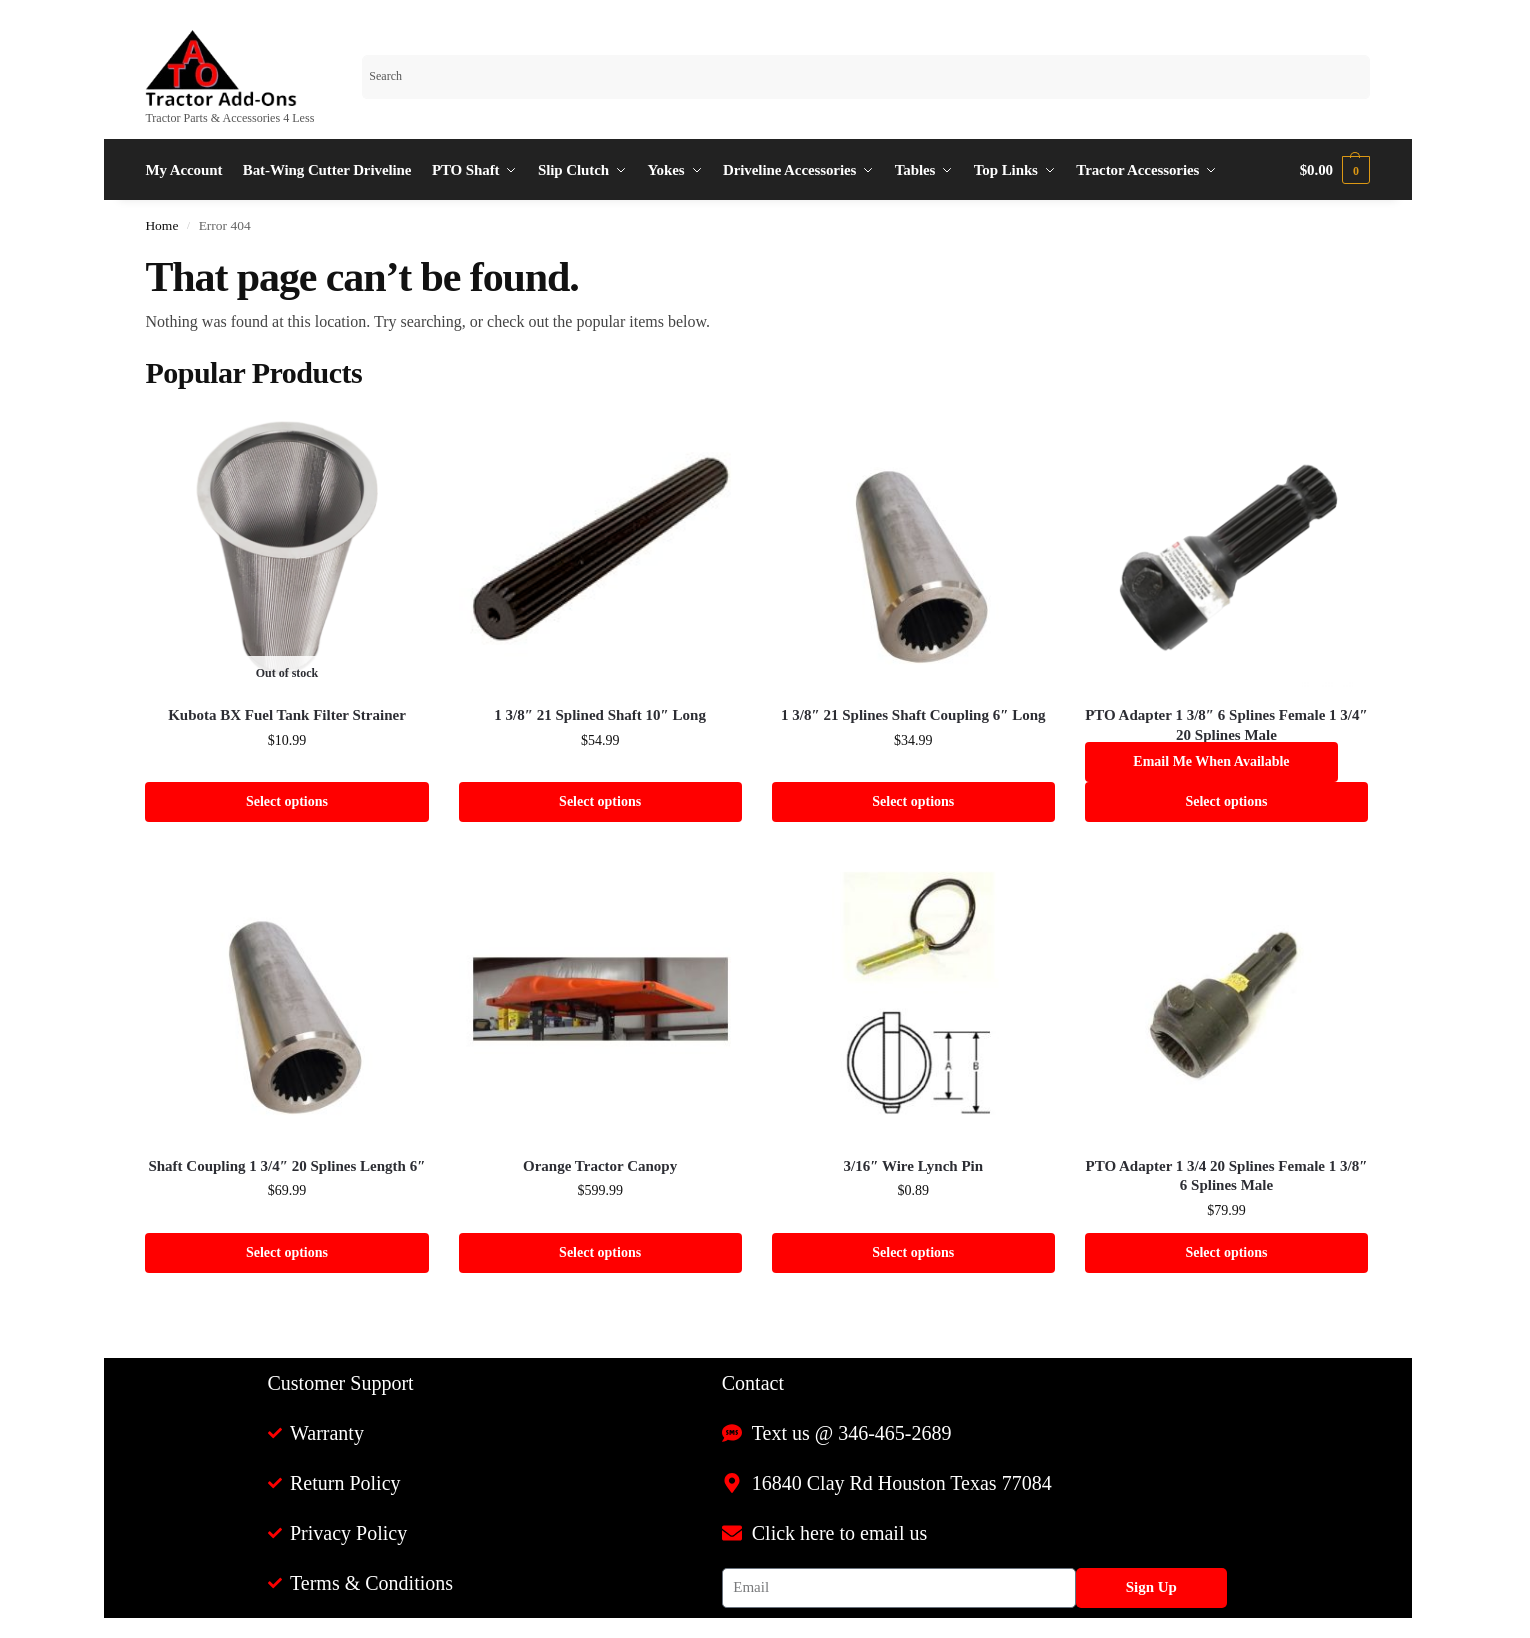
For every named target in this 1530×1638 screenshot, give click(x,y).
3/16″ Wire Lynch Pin (914, 1166)
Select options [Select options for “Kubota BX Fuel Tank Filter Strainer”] (287, 801)
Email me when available (1211, 761)
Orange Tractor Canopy (600, 1166)
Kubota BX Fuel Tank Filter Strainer (287, 715)
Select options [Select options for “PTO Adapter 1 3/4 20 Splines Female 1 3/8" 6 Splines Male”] (1226, 1252)
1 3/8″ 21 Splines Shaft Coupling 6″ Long (913, 715)
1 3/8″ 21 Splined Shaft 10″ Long (600, 715)
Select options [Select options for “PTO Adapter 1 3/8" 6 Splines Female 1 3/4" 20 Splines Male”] (1226, 801)
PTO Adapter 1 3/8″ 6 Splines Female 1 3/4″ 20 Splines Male (1226, 725)
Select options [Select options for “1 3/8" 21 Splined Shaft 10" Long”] (600, 801)
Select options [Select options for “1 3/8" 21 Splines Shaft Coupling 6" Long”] (913, 801)
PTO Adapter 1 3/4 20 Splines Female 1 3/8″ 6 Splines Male (1227, 1176)
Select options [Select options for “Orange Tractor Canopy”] (600, 1252)
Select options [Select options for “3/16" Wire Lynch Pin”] (913, 1252)
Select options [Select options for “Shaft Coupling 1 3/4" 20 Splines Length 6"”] (287, 1252)
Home (161, 225)
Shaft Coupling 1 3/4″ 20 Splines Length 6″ (286, 1166)
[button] (1335, 170)
